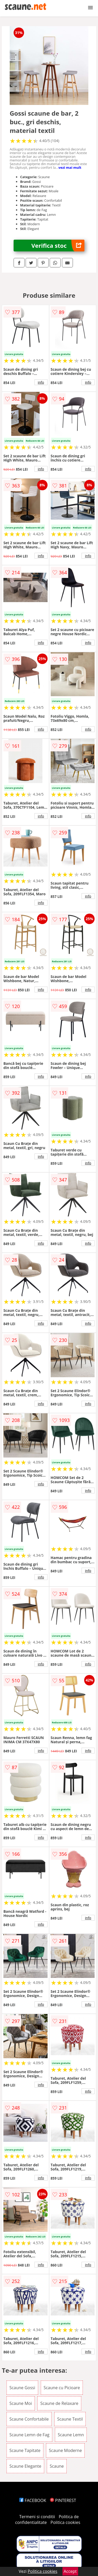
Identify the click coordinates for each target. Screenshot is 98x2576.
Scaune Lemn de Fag (29, 2435)
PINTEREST (63, 2500)
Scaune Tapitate (25, 2450)
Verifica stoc (57, 245)
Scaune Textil (70, 2419)
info (41, 382)
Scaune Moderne (65, 2450)
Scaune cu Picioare (62, 2388)
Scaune (57, 2466)
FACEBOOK (32, 2500)
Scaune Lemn (71, 2435)
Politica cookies (65, 2522)
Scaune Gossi (22, 2388)
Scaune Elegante (25, 2466)
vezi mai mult (70, 167)
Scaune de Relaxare (59, 2403)
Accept (70, 2571)
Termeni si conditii (37, 2516)
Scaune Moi (20, 2403)
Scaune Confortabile (29, 2419)
